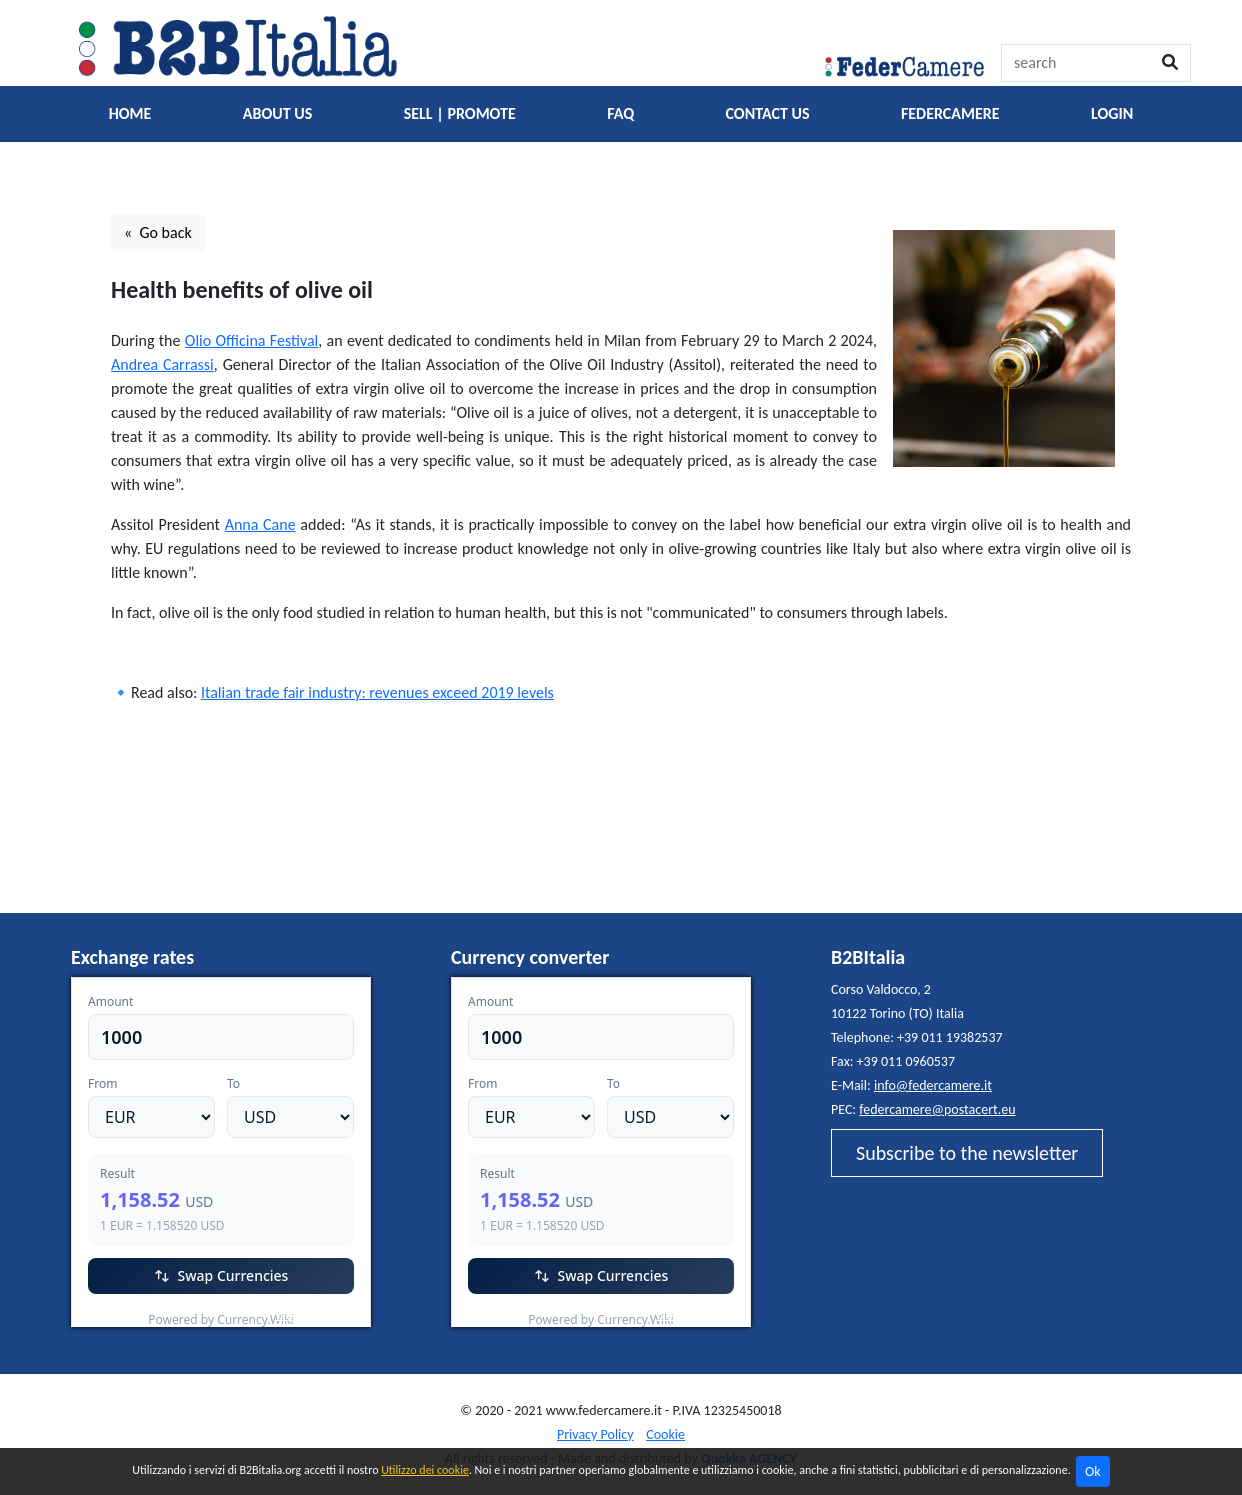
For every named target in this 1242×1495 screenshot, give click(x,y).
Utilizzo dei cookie (425, 1470)
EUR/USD (115, 1314)
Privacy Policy (595, 1434)
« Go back (158, 232)
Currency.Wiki (316, 1314)
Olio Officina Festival (251, 340)
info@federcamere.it (933, 1085)
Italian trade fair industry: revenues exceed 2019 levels (377, 692)
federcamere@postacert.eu (937, 1109)
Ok (1093, 1471)
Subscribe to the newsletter (967, 1153)
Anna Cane (260, 524)
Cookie (665, 1434)
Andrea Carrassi (162, 364)
